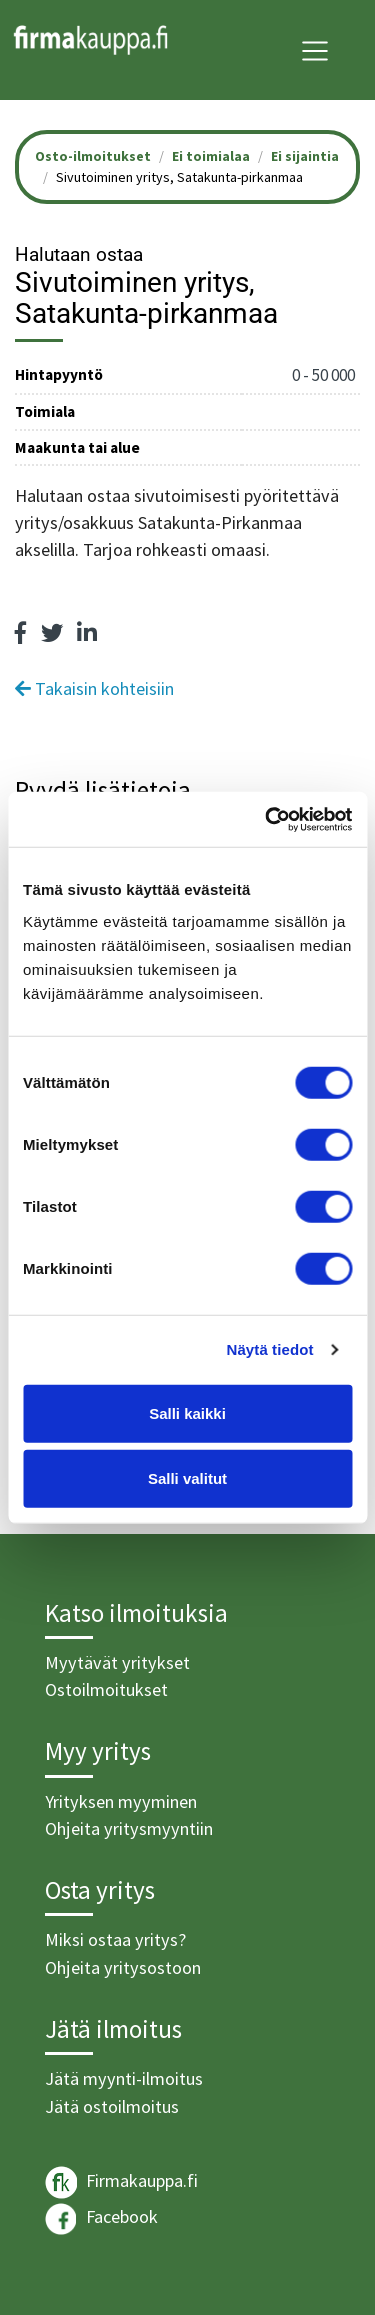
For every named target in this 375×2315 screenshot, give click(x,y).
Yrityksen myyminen (121, 1801)
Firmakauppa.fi (121, 2182)
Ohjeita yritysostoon (123, 1967)
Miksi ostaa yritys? (115, 1939)
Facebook (101, 2219)
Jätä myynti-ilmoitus (124, 2078)
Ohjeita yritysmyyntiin (129, 1828)
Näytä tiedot (270, 1349)
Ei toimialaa (211, 156)
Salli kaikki (187, 1412)
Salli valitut (187, 1478)
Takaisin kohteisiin (94, 688)
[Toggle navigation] (315, 51)
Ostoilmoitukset (106, 1689)
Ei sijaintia (305, 156)
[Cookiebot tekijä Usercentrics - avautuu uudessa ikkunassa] (267, 819)
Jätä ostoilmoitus (112, 2106)
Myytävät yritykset (117, 1662)
